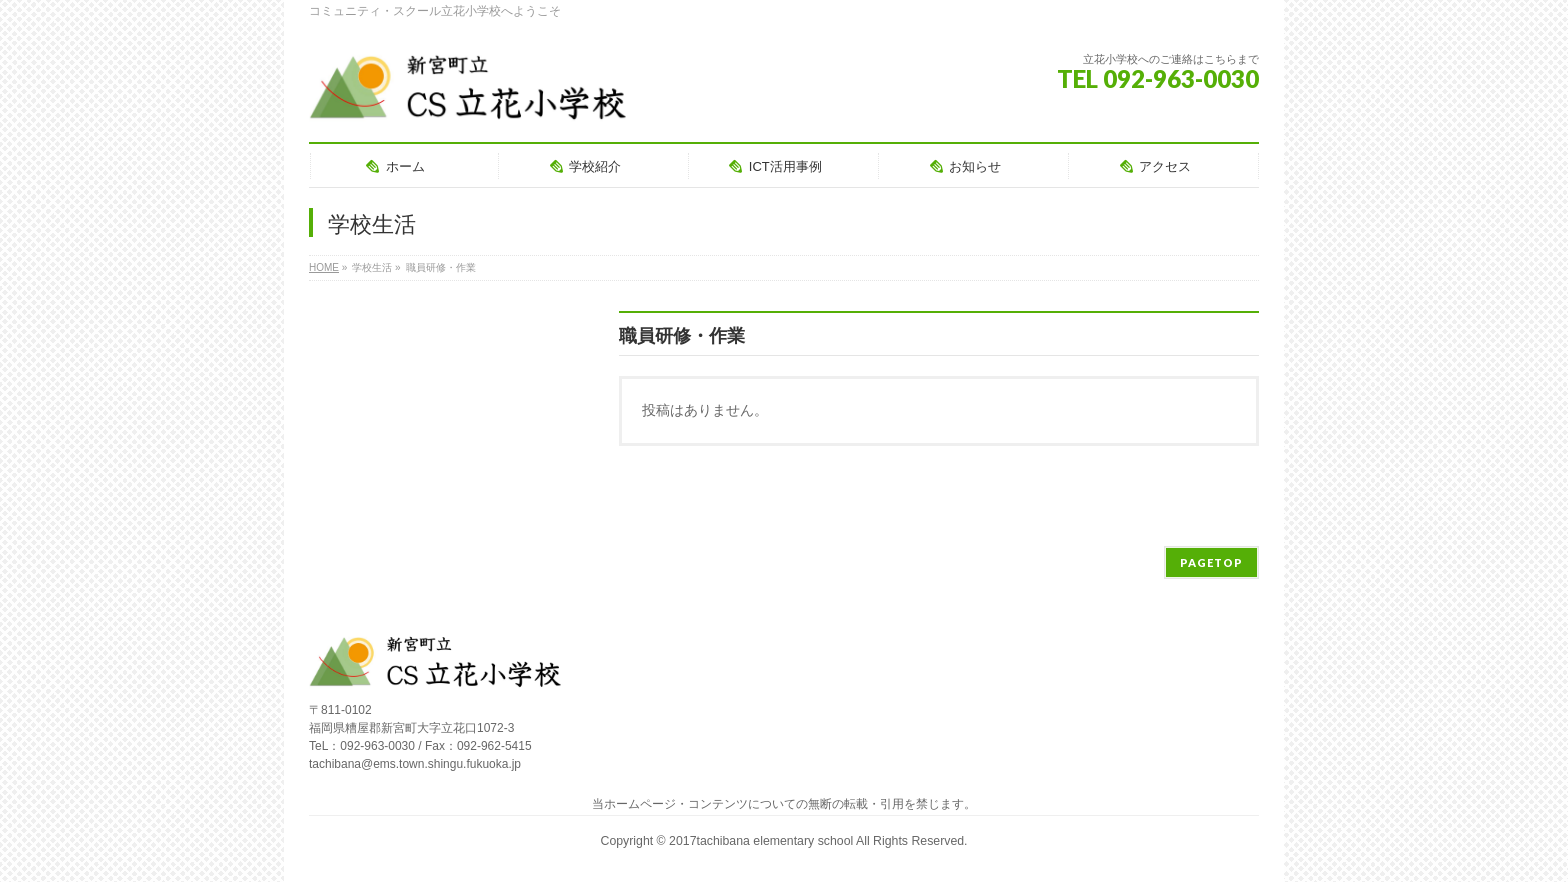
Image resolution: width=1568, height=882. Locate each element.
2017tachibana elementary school (762, 841)
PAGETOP (1211, 562)
